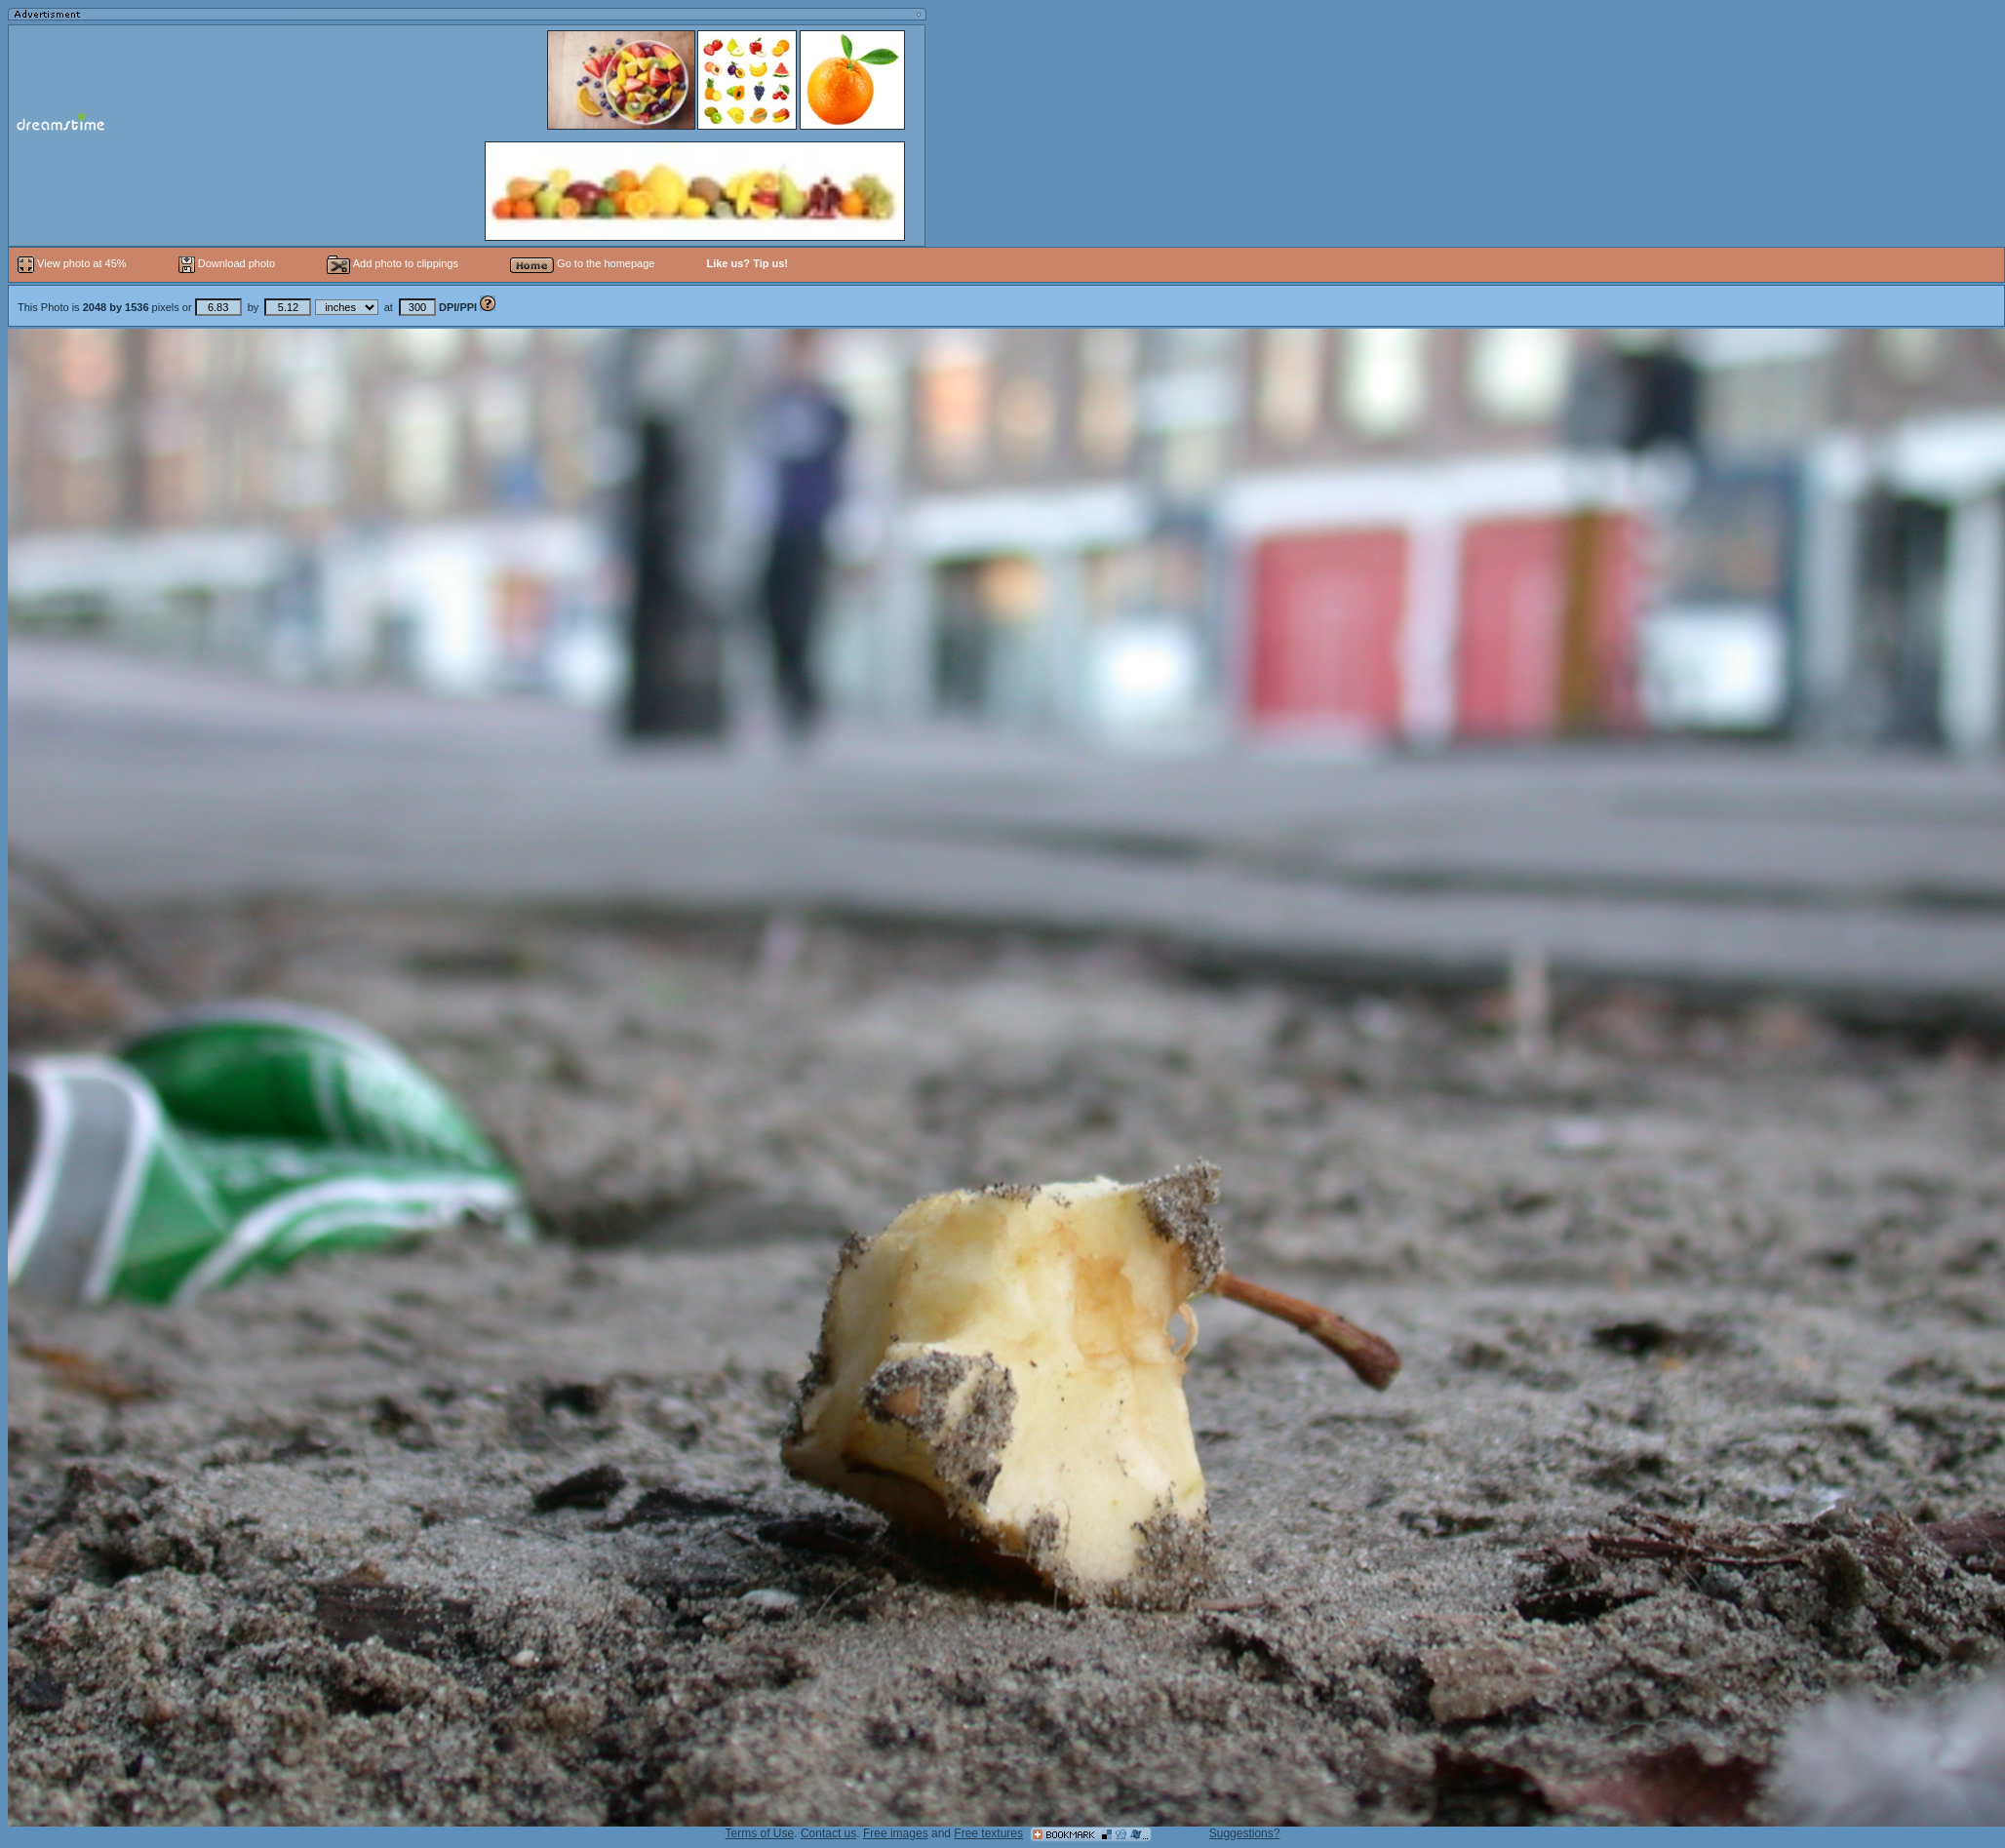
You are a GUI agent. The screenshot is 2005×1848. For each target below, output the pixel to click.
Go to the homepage (582, 263)
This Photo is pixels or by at (249, 307)
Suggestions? (1244, 1833)
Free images (895, 1833)
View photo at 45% (74, 263)
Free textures (988, 1833)
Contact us (828, 1833)
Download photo (227, 263)
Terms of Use (760, 1833)
